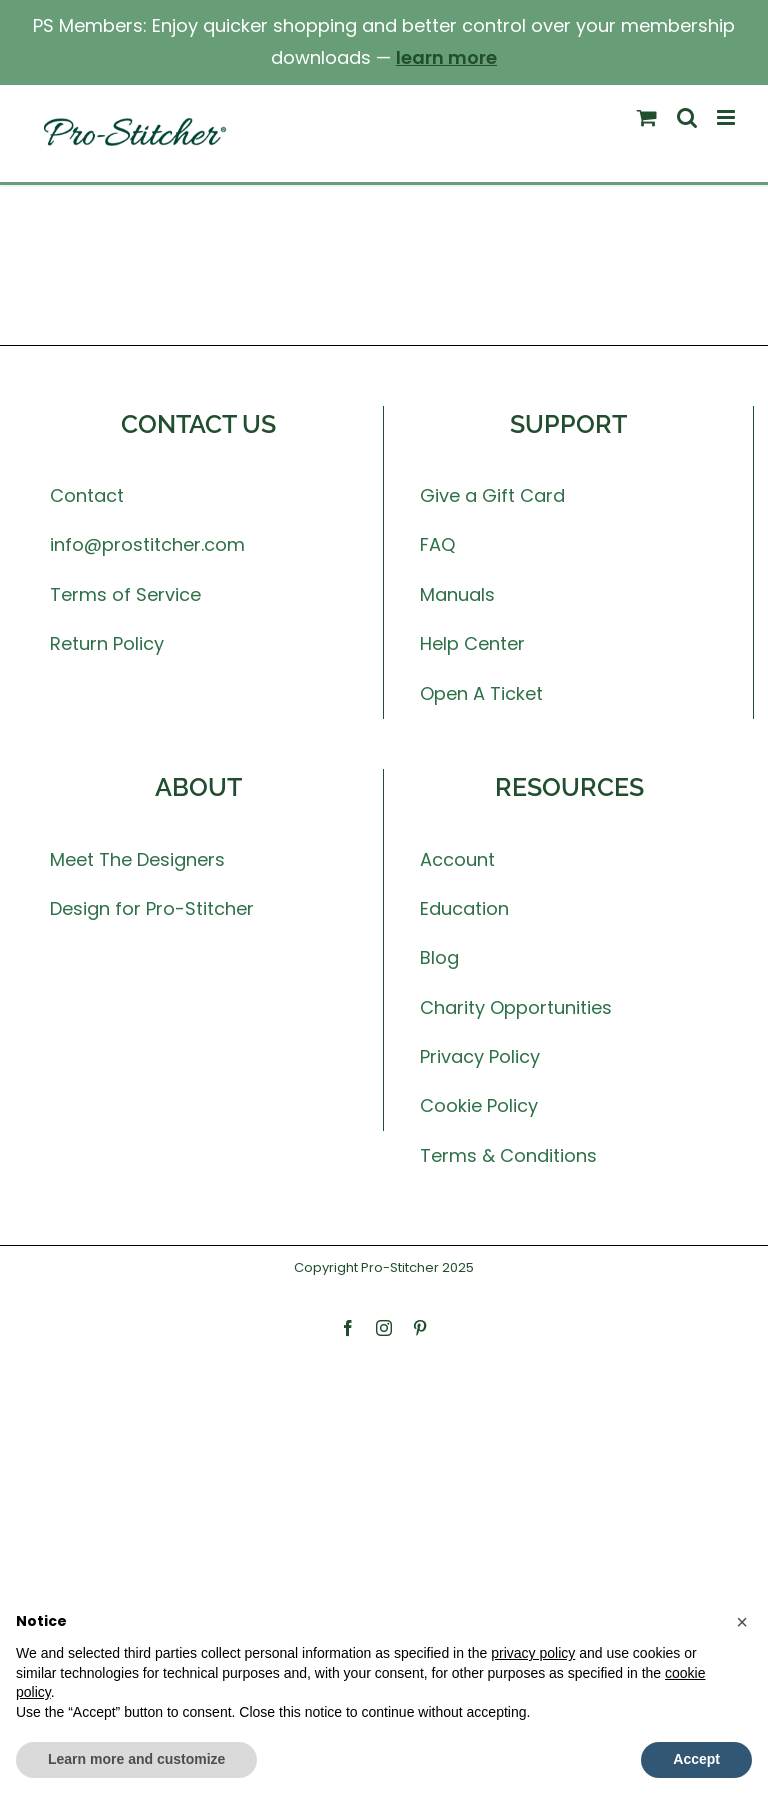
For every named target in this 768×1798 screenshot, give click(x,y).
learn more (446, 57)
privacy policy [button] (533, 1653)
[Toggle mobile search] (687, 117)
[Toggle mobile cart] (647, 117)
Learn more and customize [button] (136, 1759)
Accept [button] (696, 1759)
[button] (742, 1622)
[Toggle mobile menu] (727, 117)
